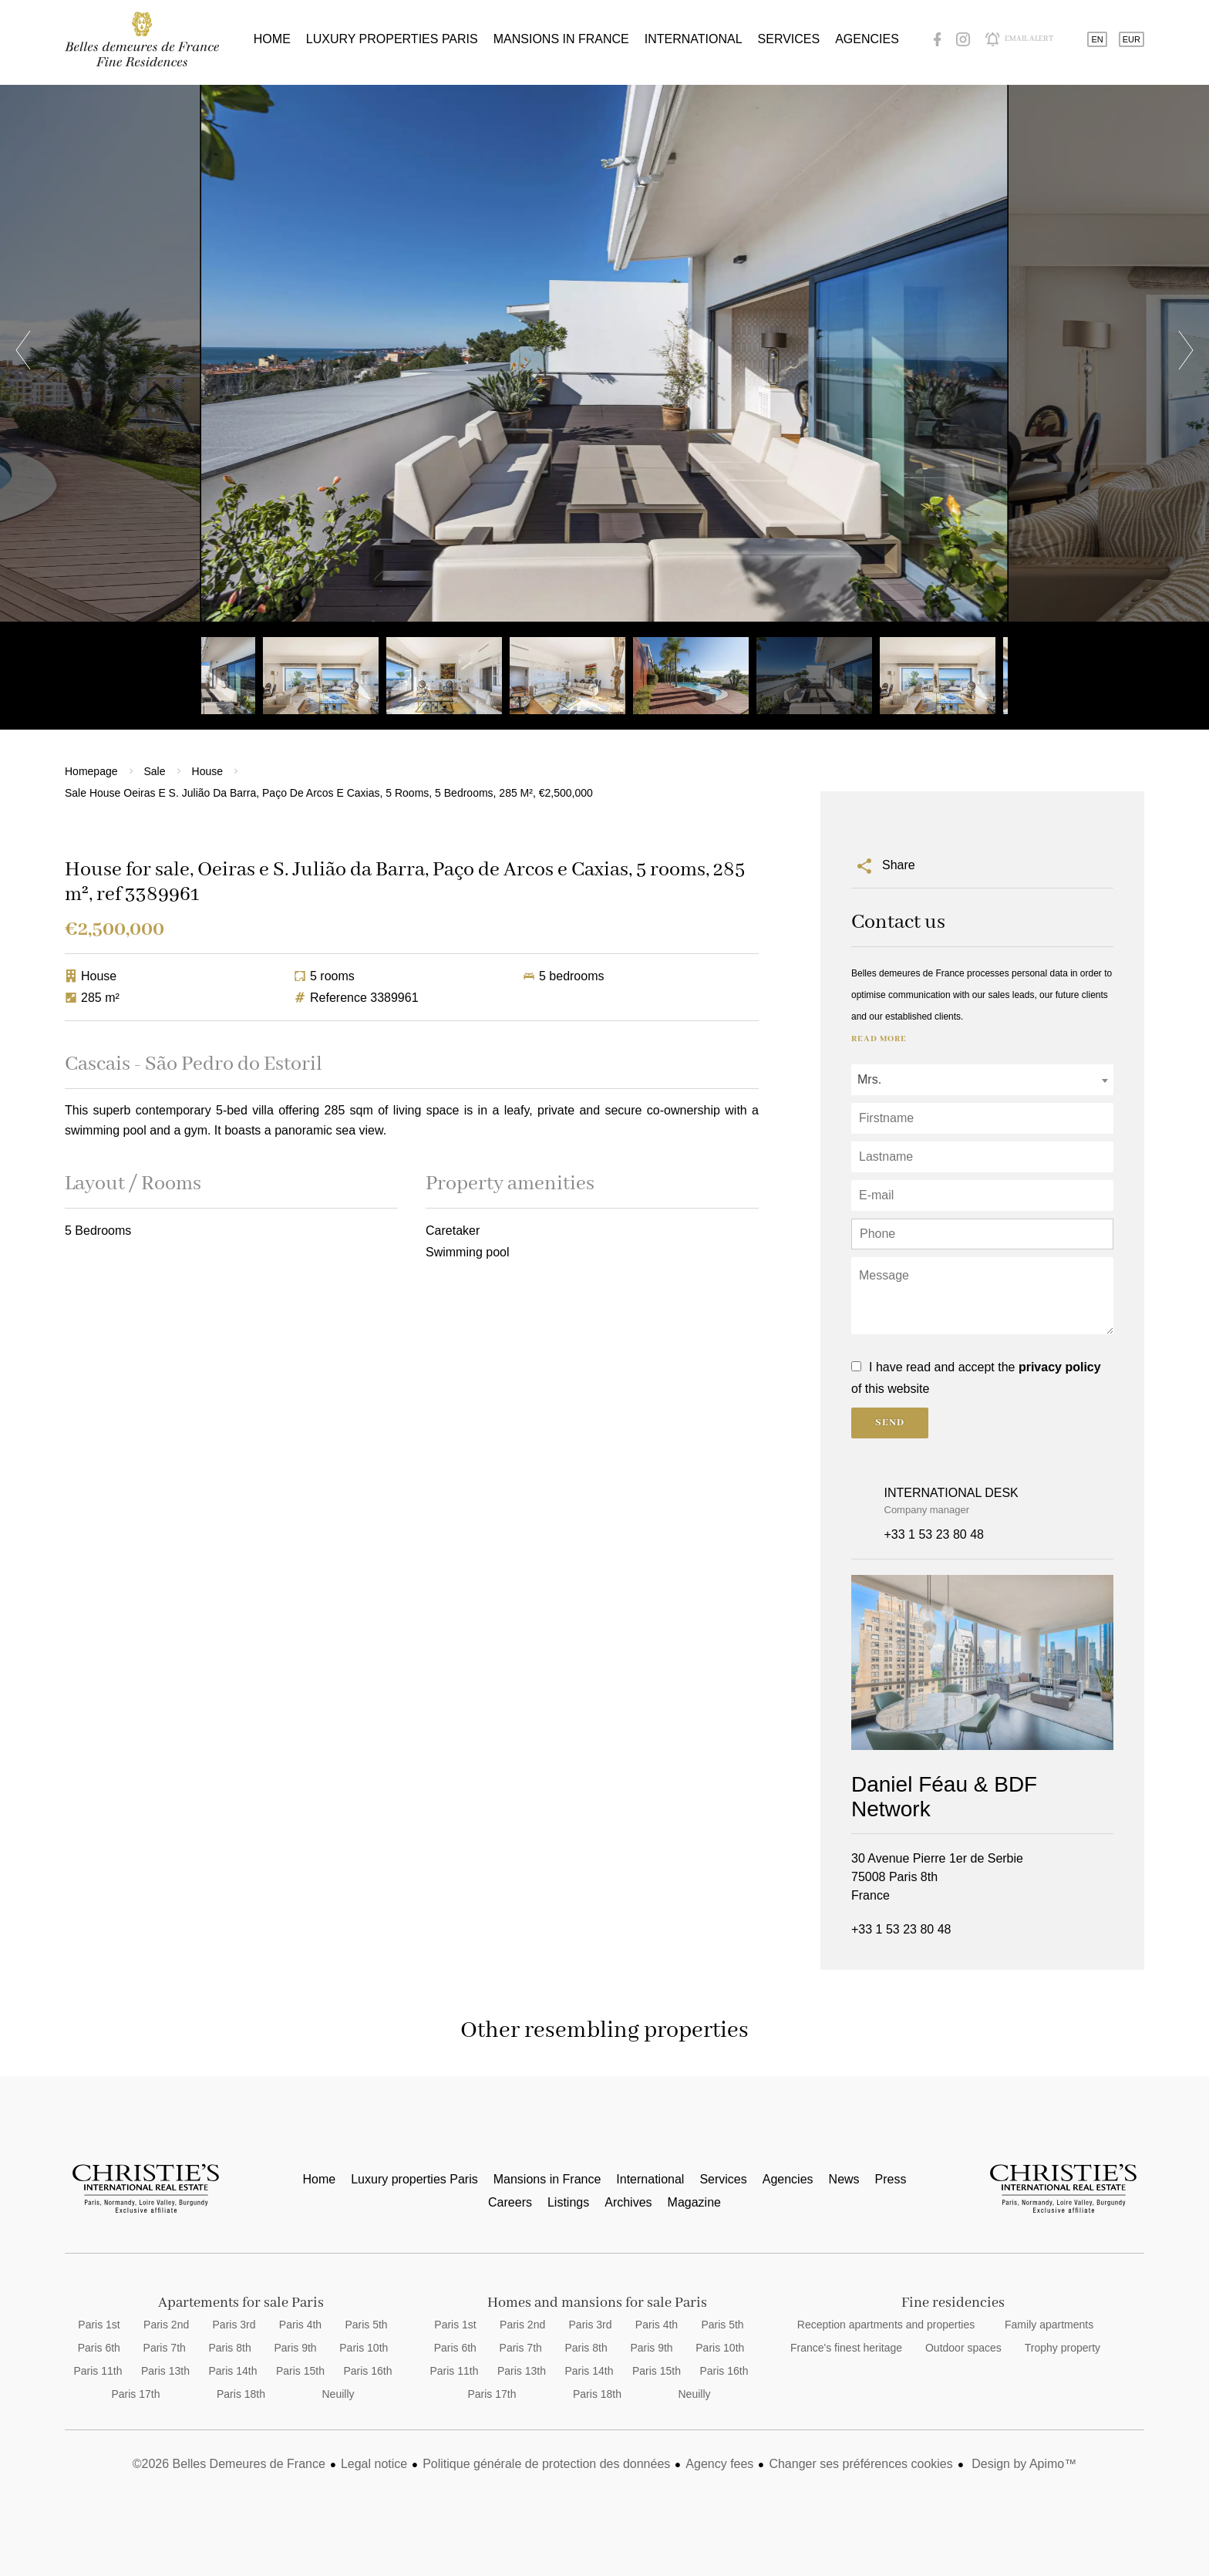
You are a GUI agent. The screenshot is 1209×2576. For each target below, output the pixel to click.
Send (889, 1422)
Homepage (91, 771)
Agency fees (719, 2463)
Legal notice (374, 2463)
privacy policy (1060, 1367)
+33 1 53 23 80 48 (934, 1534)
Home (142, 39)
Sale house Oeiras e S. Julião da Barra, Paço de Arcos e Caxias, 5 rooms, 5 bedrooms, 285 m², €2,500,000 (329, 793)
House (207, 771)
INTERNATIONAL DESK (951, 1492)
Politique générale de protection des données (546, 2463)
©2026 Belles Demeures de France (229, 2463)
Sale (155, 771)
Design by (1022, 2463)
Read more (879, 1038)
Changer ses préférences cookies (860, 2463)
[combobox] (982, 1079)
